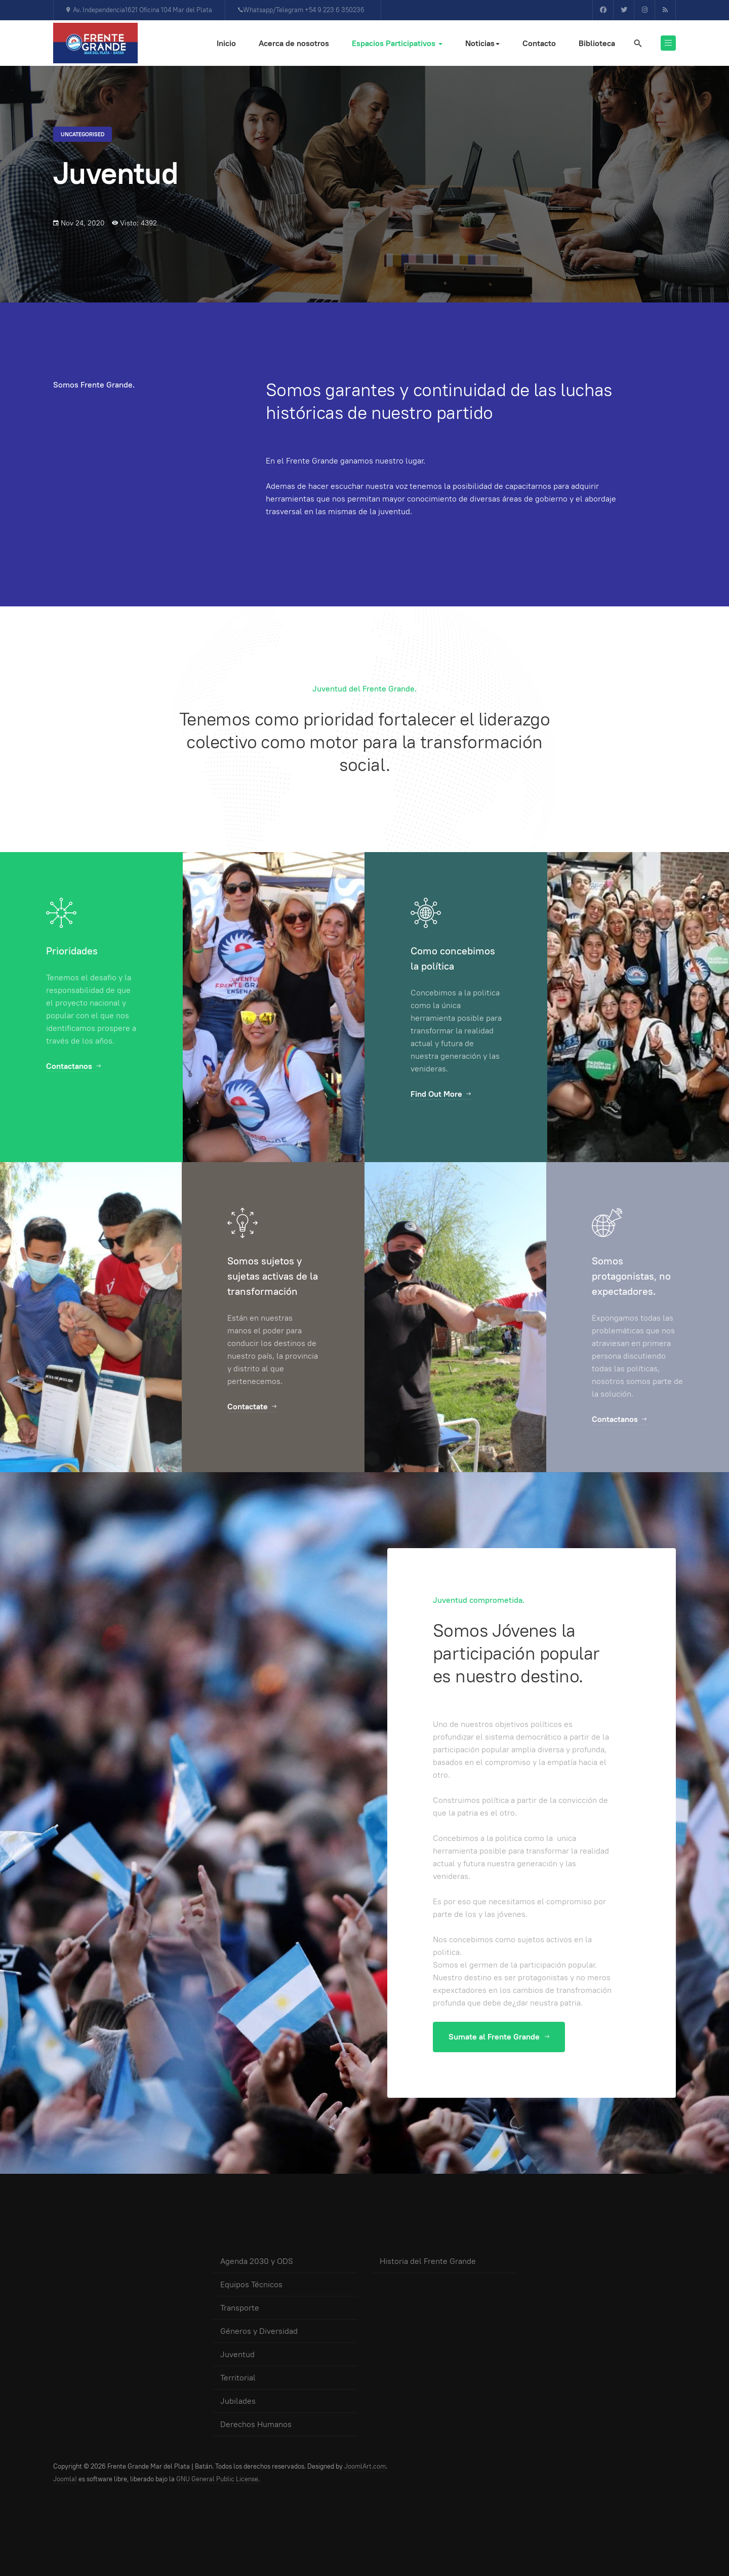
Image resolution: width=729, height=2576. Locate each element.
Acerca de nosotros (294, 43)
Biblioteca (597, 43)
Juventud (237, 2354)
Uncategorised (82, 134)
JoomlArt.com (365, 2466)
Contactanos (73, 1066)
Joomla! (65, 2479)
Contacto (539, 43)
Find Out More (441, 1094)
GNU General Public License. (218, 2479)
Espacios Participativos (397, 43)
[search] (637, 43)
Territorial (238, 2377)
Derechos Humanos (256, 2424)
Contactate (251, 1406)
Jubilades (238, 2401)
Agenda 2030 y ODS (256, 2261)
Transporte (239, 2307)
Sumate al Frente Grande (499, 2036)
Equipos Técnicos (251, 2284)
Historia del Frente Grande (428, 2261)
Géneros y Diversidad (259, 2331)
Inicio (226, 43)
